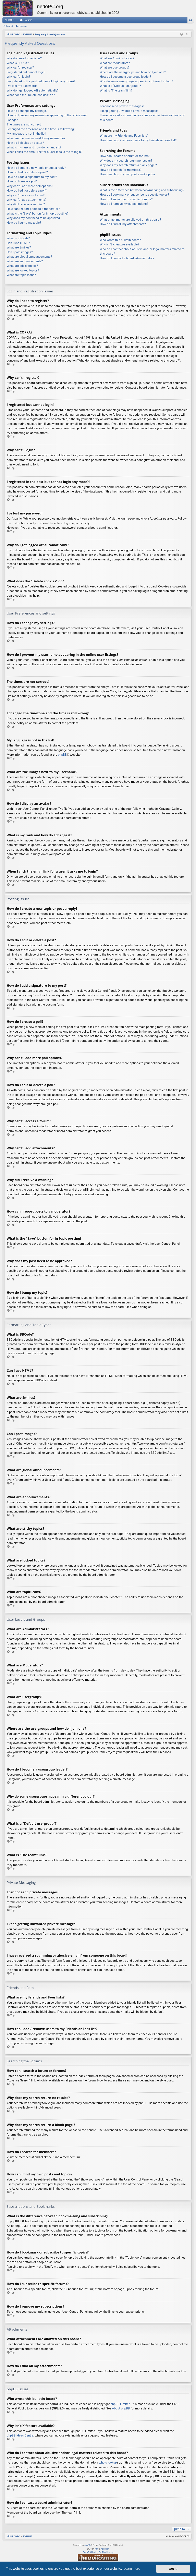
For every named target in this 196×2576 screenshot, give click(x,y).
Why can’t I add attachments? (27, 200)
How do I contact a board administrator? (127, 258)
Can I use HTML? (18, 243)
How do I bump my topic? (24, 222)
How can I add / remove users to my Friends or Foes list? (138, 140)
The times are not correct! (24, 124)
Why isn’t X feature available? (119, 244)
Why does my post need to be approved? (34, 218)
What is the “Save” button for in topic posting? (38, 213)
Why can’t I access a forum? (26, 195)
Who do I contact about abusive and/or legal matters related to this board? (142, 251)
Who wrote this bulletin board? (120, 240)
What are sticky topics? (22, 266)
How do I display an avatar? (25, 143)
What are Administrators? (117, 58)
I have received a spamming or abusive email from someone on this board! (142, 117)
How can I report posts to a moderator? (33, 209)
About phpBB (121, 2408)
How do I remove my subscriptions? (124, 204)
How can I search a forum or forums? (125, 156)
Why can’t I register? (20, 67)
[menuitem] (190, 20)
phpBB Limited (120, 2404)
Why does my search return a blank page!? (128, 165)
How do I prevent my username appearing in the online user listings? (47, 117)
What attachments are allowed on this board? (130, 219)
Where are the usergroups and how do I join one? (133, 72)
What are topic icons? (21, 275)
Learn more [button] (131, 2568)
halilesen (105, 2549)
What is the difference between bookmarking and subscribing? (142, 190)
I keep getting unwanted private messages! (129, 111)
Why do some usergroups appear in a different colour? (136, 81)
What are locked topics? (23, 270)
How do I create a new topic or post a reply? (36, 168)
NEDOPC (10, 20)
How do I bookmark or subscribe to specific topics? (134, 194)
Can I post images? (20, 252)
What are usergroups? (114, 67)
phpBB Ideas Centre (20, 2435)
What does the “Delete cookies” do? (31, 95)
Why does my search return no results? (126, 160)
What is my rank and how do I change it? (34, 147)
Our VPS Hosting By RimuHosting (98, 2552)
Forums (28, 20)
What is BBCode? (18, 238)
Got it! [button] (173, 2568)
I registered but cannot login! (26, 72)
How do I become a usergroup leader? (125, 76)
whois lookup (108, 2462)
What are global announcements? (29, 256)
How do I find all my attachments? (123, 224)
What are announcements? (25, 261)
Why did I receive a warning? (26, 204)
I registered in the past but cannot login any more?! (41, 81)
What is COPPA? (18, 63)
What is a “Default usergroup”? (120, 86)
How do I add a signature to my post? (32, 177)
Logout (9, 26)
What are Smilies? (19, 247)
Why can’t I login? (18, 76)
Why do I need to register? (24, 58)
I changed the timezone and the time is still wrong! (41, 129)
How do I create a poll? (22, 181)
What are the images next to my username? (36, 138)
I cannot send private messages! (122, 106)
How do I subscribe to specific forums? (126, 199)
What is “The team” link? (116, 90)
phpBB (62, 754)
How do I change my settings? (27, 111)
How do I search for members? (121, 170)
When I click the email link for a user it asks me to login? (44, 152)
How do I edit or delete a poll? (27, 190)
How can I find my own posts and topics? (127, 174)
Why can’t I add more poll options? (30, 186)
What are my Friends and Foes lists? (124, 135)
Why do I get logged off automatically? (33, 90)
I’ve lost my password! (22, 86)
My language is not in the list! (26, 133)
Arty (96, 2549)
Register (23, 26)
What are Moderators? (115, 63)
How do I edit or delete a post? (27, 172)
